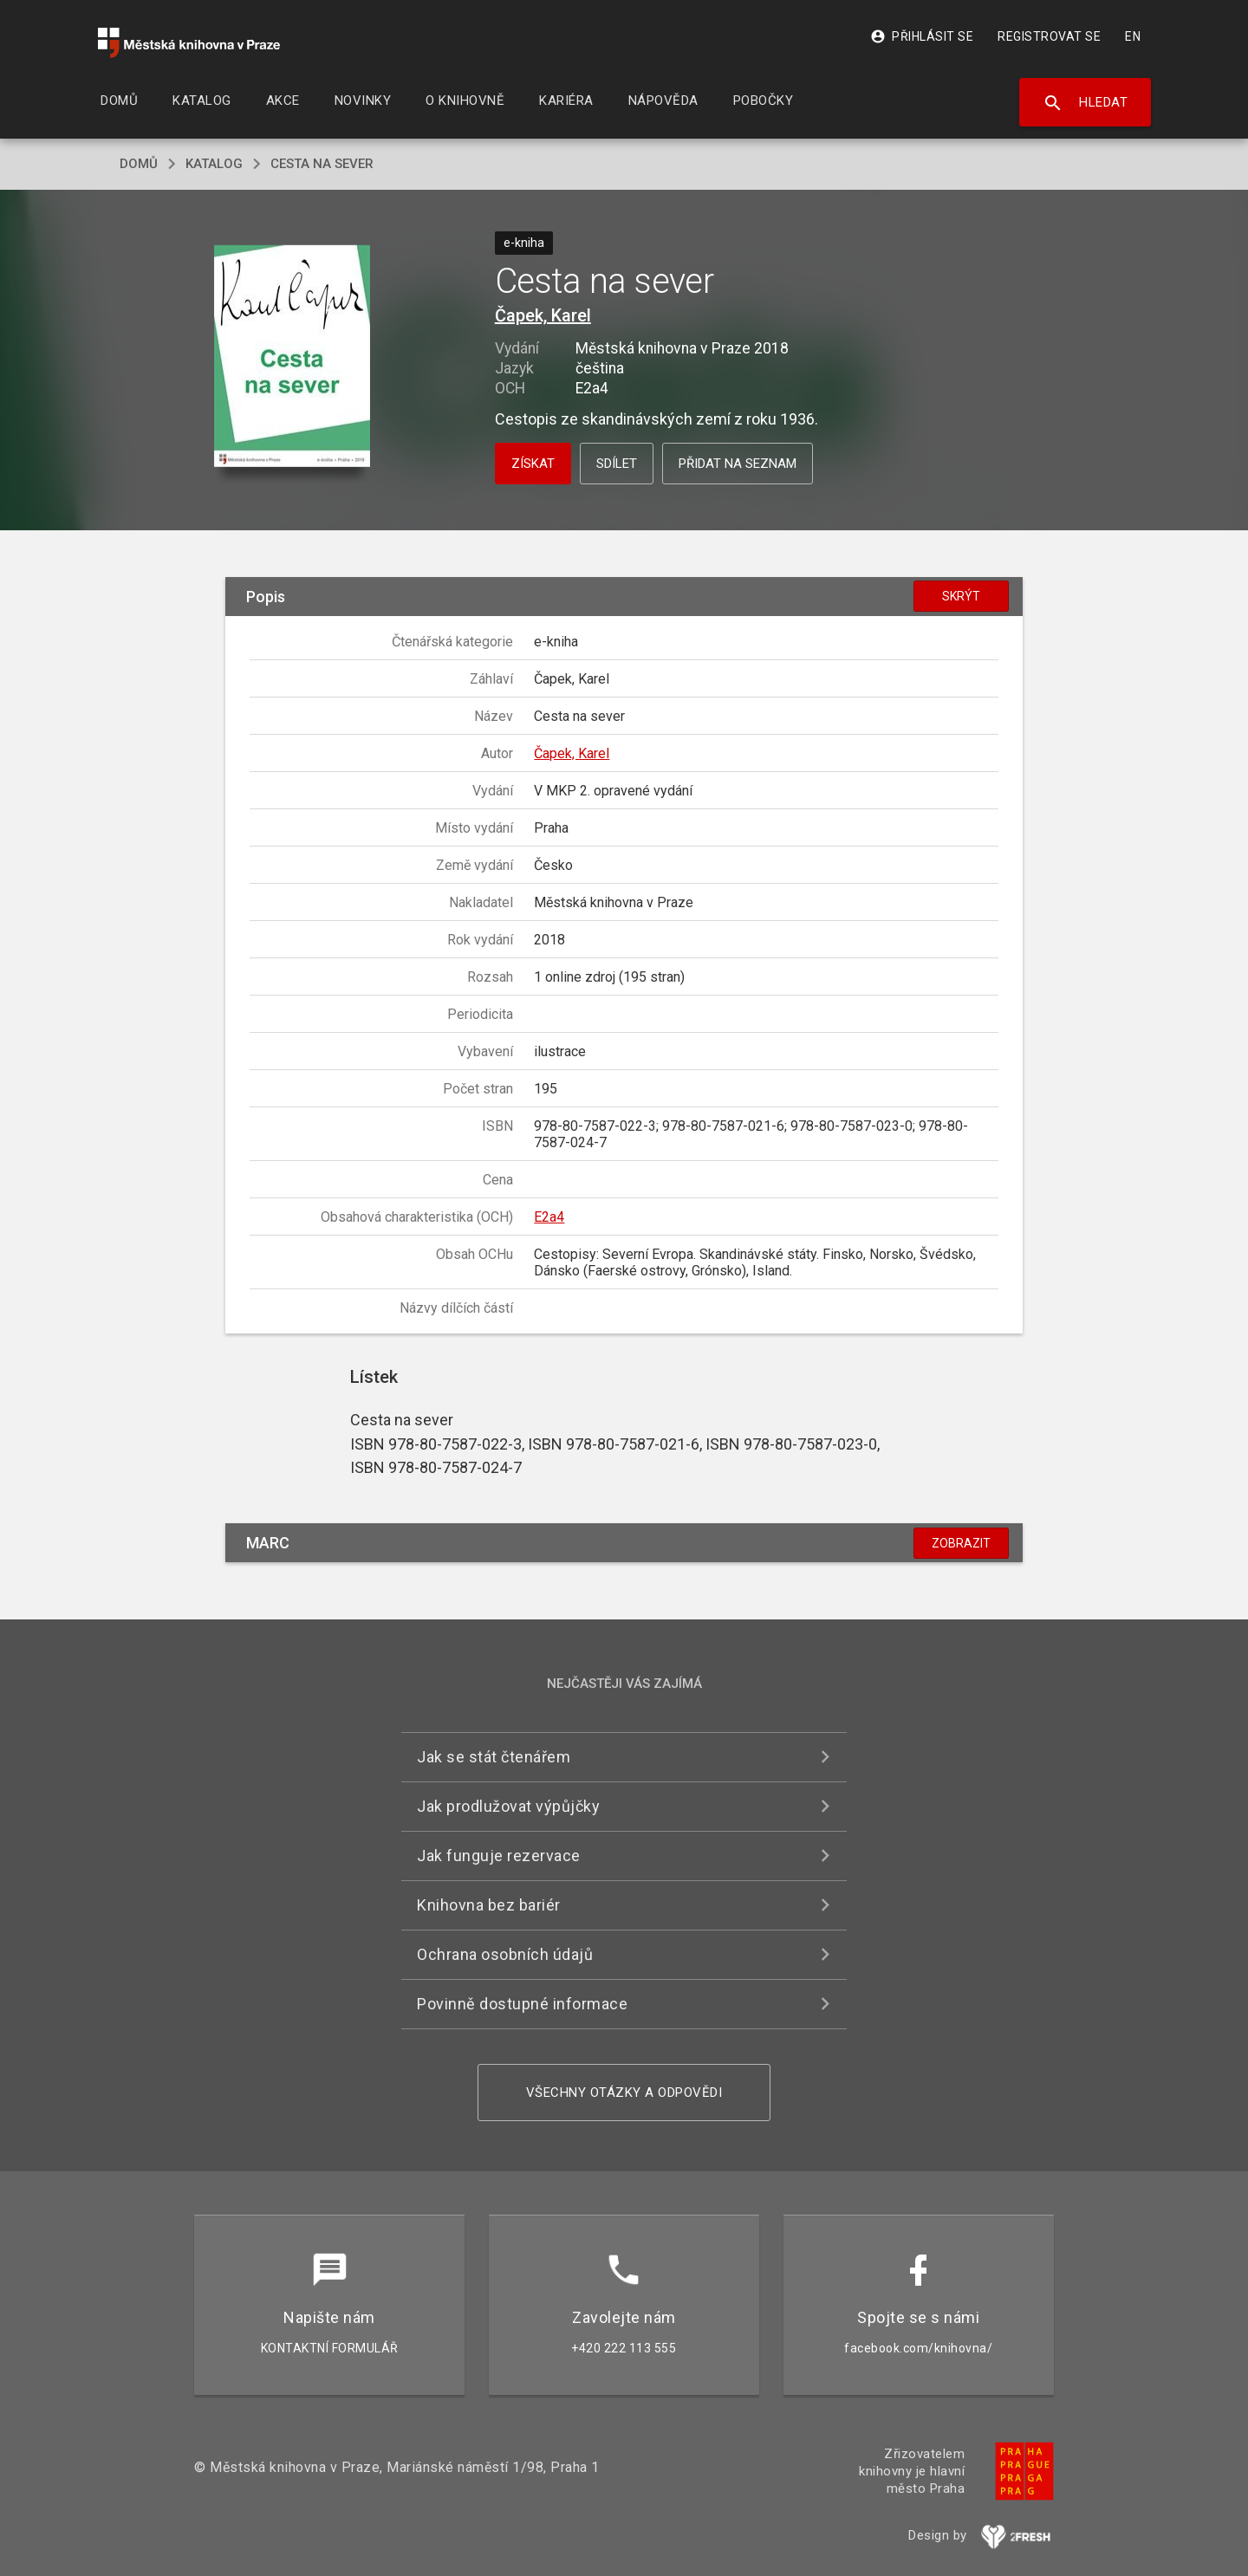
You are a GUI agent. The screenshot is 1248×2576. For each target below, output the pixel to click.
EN (1133, 36)
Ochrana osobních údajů (505, 1954)
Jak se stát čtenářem (493, 1757)
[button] (292, 357)
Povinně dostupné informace (522, 2004)
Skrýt (961, 596)
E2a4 (549, 1217)
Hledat (1085, 103)
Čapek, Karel (543, 315)
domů (139, 164)
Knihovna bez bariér (489, 1905)
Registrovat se (1049, 36)
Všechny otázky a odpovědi (624, 2092)
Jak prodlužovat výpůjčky (508, 1806)
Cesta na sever (322, 164)
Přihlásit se (921, 36)
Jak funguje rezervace (499, 1855)
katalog (214, 164)
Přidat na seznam (737, 463)
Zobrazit (961, 1543)
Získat (533, 463)
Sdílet (616, 463)
